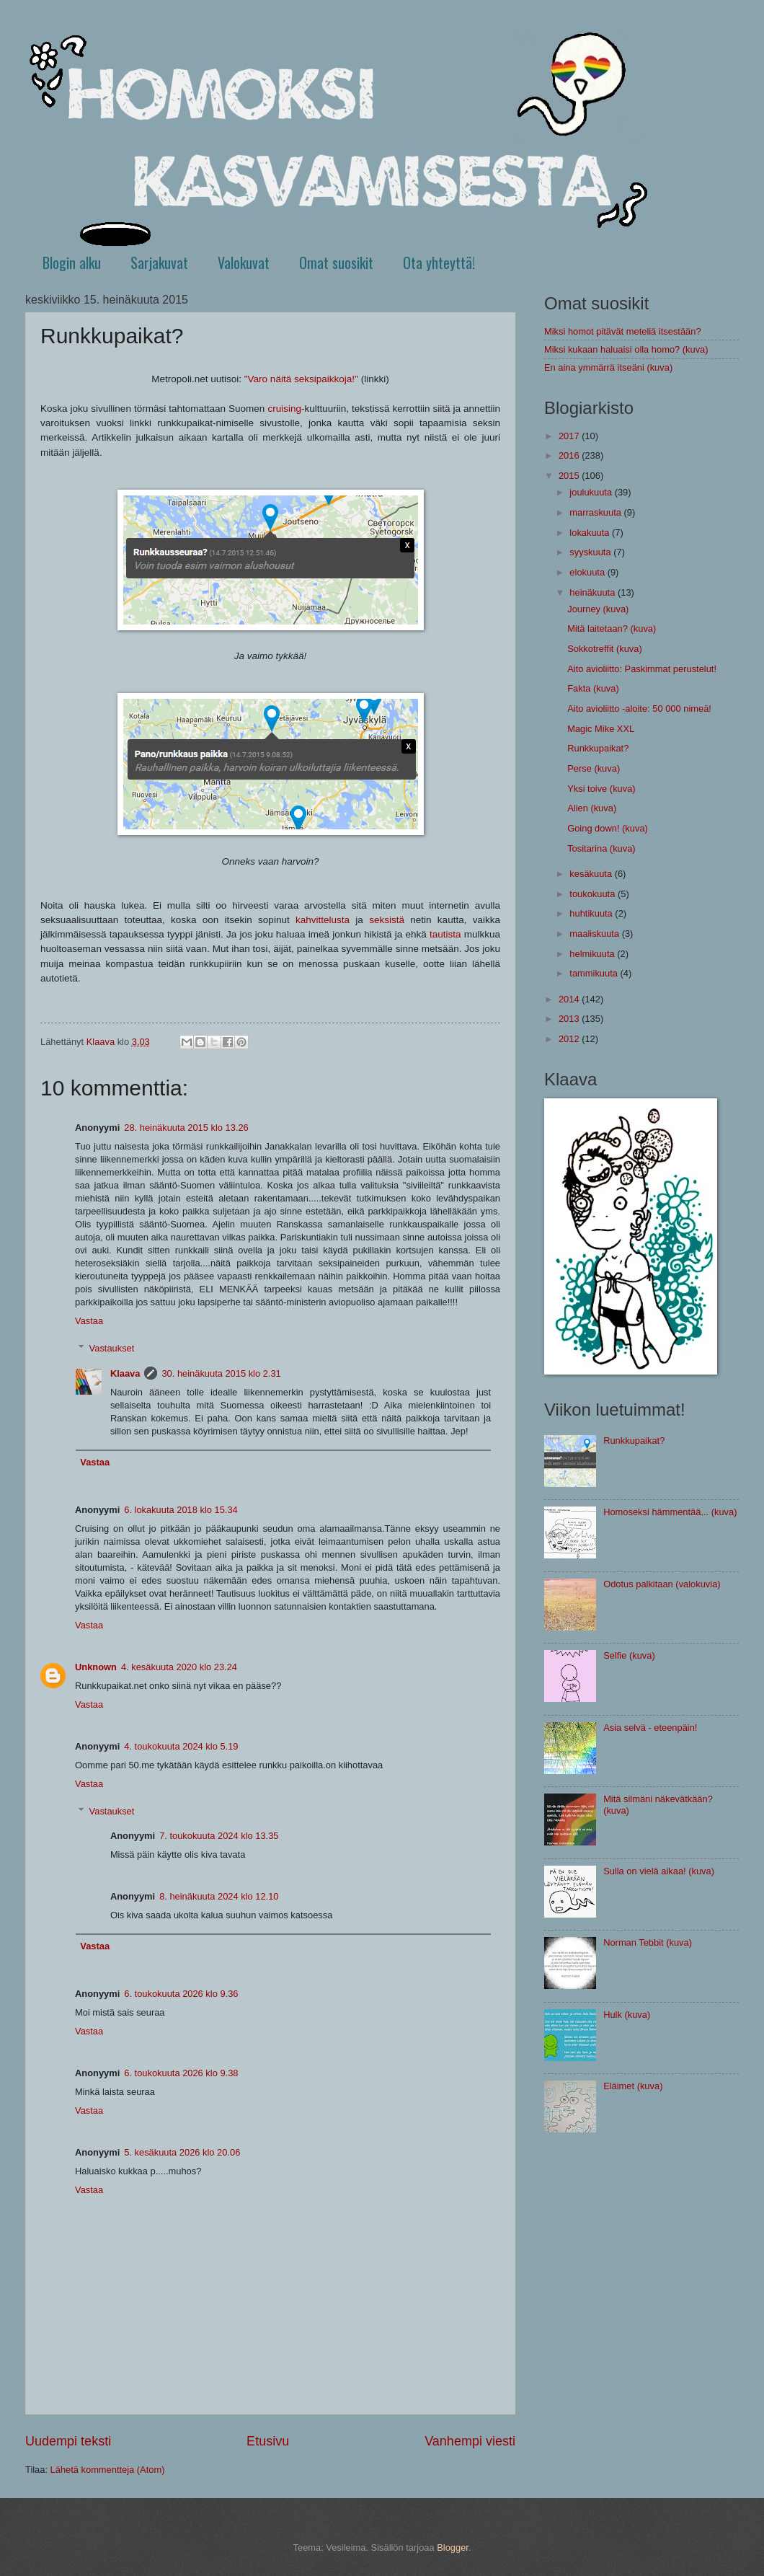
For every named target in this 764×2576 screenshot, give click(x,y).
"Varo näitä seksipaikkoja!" (301, 379)
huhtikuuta (592, 913)
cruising (284, 408)
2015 (570, 475)
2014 (570, 999)
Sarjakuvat (159, 262)
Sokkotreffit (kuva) (604, 648)
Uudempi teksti (68, 2441)
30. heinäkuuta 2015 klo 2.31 (220, 1373)
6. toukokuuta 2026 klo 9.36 (181, 1993)
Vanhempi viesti (470, 2441)
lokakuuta (590, 532)
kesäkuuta (591, 873)
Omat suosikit (336, 262)
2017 (570, 436)
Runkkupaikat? (597, 748)
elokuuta (588, 572)
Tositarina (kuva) (601, 848)
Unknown (96, 1667)
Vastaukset (112, 1348)
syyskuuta (591, 552)
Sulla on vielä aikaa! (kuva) (658, 1871)
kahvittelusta (323, 919)
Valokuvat (244, 262)
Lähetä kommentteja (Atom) (107, 2469)
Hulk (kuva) (626, 2014)
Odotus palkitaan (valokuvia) (661, 1584)
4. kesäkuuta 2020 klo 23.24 (179, 1667)
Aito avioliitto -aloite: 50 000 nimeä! (639, 708)
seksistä (386, 919)
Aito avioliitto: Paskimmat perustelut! (641, 668)
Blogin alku (72, 262)
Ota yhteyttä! (439, 262)
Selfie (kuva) (629, 1655)
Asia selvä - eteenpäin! (650, 1727)
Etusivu (267, 2441)
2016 (570, 455)
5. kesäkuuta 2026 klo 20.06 (182, 2152)
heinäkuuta (593, 592)
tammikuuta (594, 973)
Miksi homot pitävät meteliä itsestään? (622, 331)
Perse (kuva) (593, 768)
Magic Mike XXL (600, 728)
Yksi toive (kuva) (601, 788)
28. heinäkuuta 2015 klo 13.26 (186, 1127)
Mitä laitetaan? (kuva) (611, 628)
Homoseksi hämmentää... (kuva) (670, 1512)
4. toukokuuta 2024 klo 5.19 (181, 1746)
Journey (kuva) (597, 609)
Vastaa (89, 1320)
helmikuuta (593, 953)
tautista (445, 934)
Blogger (452, 2547)
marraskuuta (596, 512)
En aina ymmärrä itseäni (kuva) (608, 367)
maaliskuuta (595, 933)
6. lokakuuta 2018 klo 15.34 (180, 1509)
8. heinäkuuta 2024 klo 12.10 (218, 1896)
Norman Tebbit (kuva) (647, 1942)
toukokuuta (593, 893)
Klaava (125, 1373)
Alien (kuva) (591, 808)
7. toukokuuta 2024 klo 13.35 (218, 1835)
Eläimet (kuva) (632, 2086)
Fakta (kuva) (593, 688)
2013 (570, 1018)
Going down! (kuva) (607, 828)
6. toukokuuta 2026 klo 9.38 (181, 2073)
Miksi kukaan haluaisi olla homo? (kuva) (626, 349)
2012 (570, 1038)
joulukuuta (591, 492)
